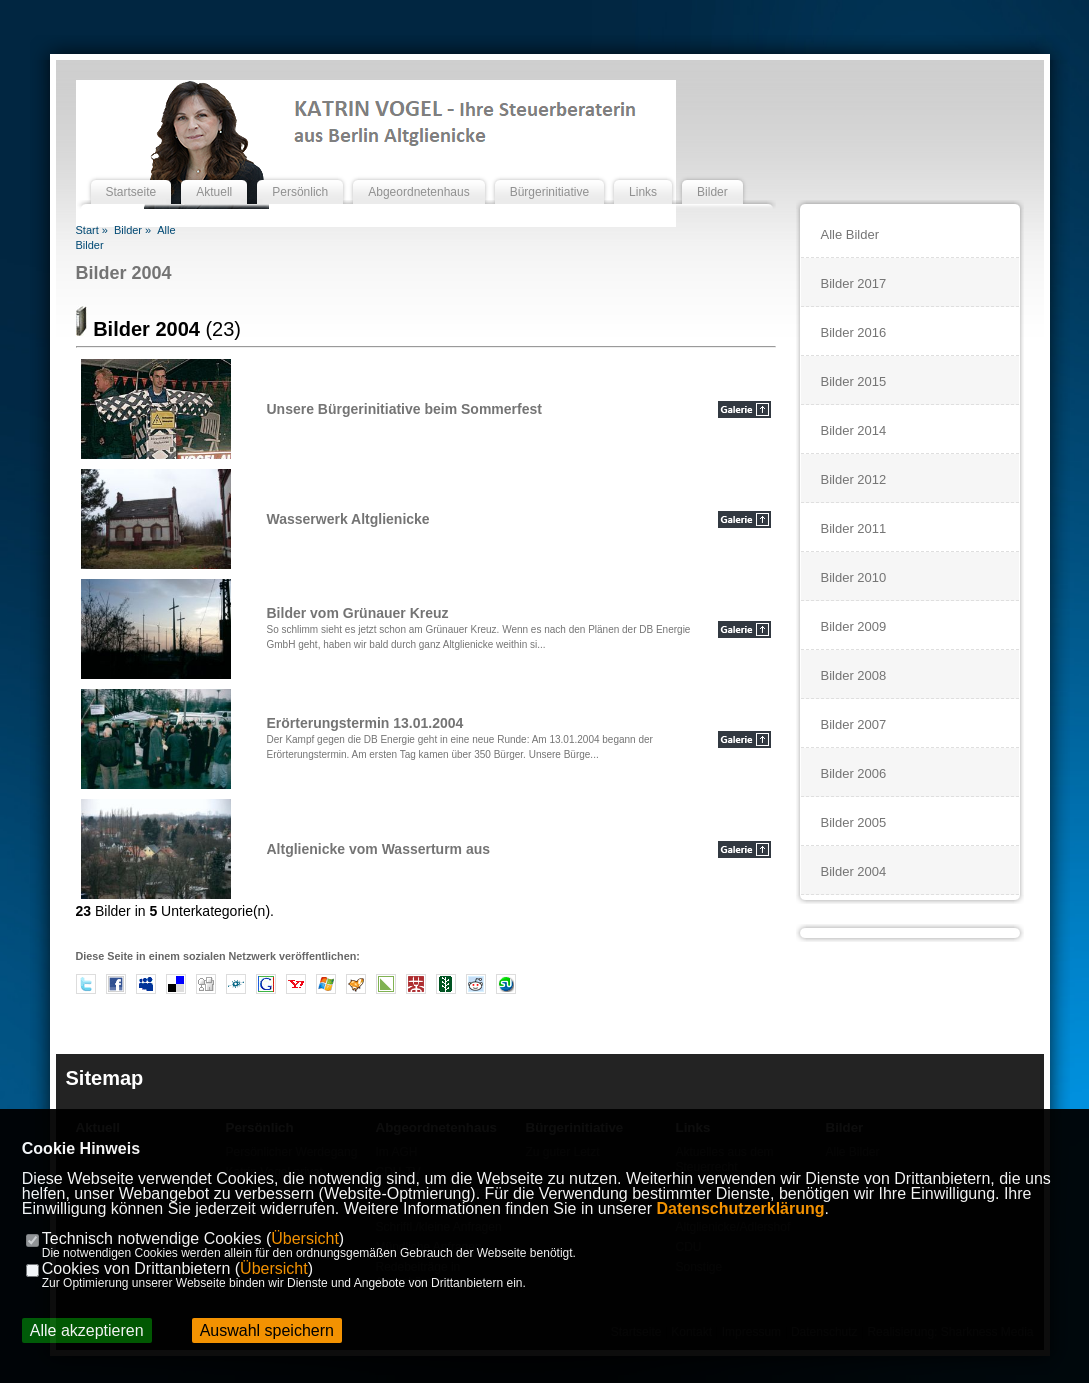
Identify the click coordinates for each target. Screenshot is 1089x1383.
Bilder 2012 (854, 479)
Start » (92, 230)
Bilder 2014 (854, 430)
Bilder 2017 (854, 283)
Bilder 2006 (854, 773)
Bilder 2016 (854, 332)
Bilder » (132, 230)
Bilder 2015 (854, 381)
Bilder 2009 (854, 626)
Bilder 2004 (124, 273)
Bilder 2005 (854, 822)
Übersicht (305, 1238)
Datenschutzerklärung (741, 1208)
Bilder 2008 (854, 675)
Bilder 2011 (854, 528)
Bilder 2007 (854, 724)
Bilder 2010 (854, 577)
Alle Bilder (850, 234)
